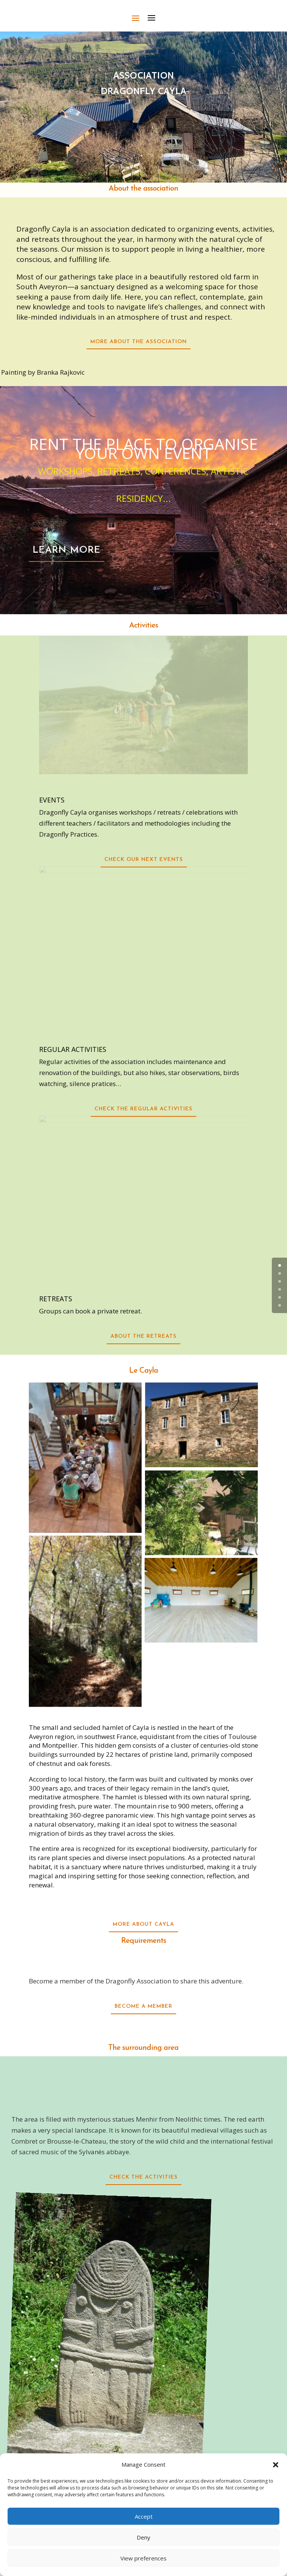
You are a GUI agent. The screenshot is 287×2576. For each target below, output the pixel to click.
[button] (275, 2465)
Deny (143, 2537)
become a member (143, 2006)
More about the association (138, 342)
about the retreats (143, 1336)
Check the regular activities (143, 1109)
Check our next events (143, 859)
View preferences (143, 2558)
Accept (144, 2516)
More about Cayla (143, 1924)
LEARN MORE (67, 550)
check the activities (143, 2177)
